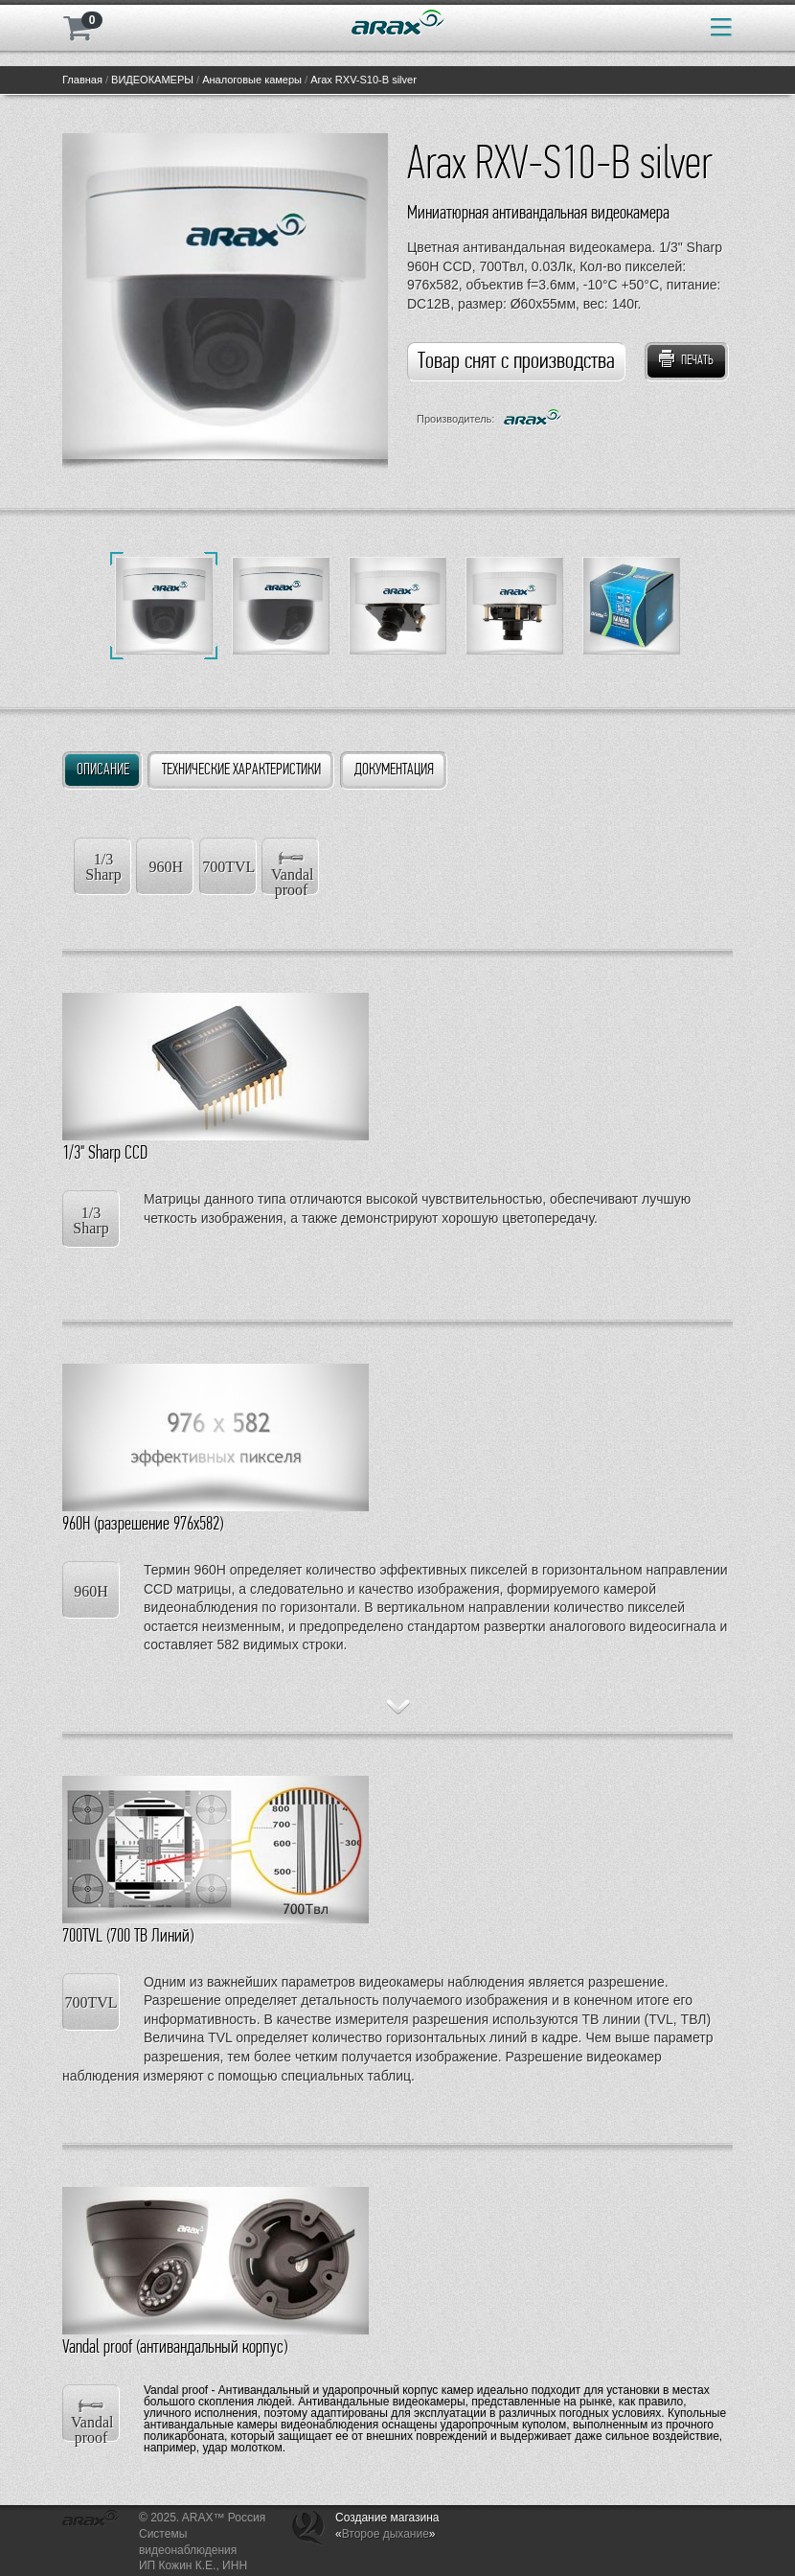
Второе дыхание (385, 2534)
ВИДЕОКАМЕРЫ (152, 79)
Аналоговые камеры (252, 79)
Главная (82, 79)
